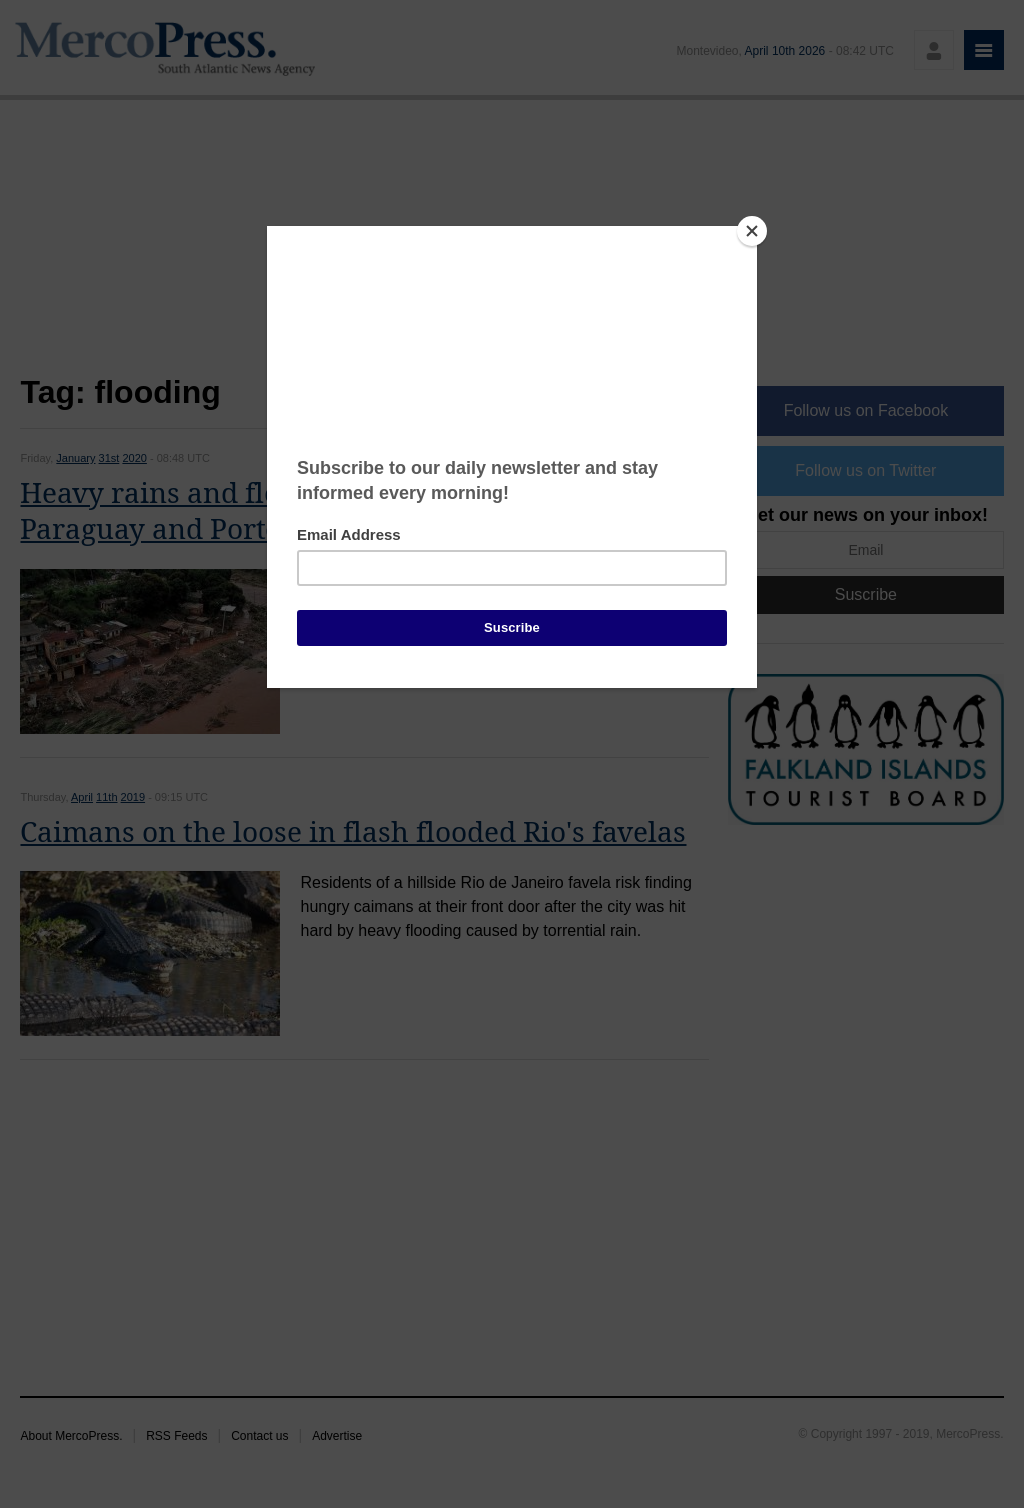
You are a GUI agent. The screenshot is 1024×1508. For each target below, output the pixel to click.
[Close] (752, 231)
